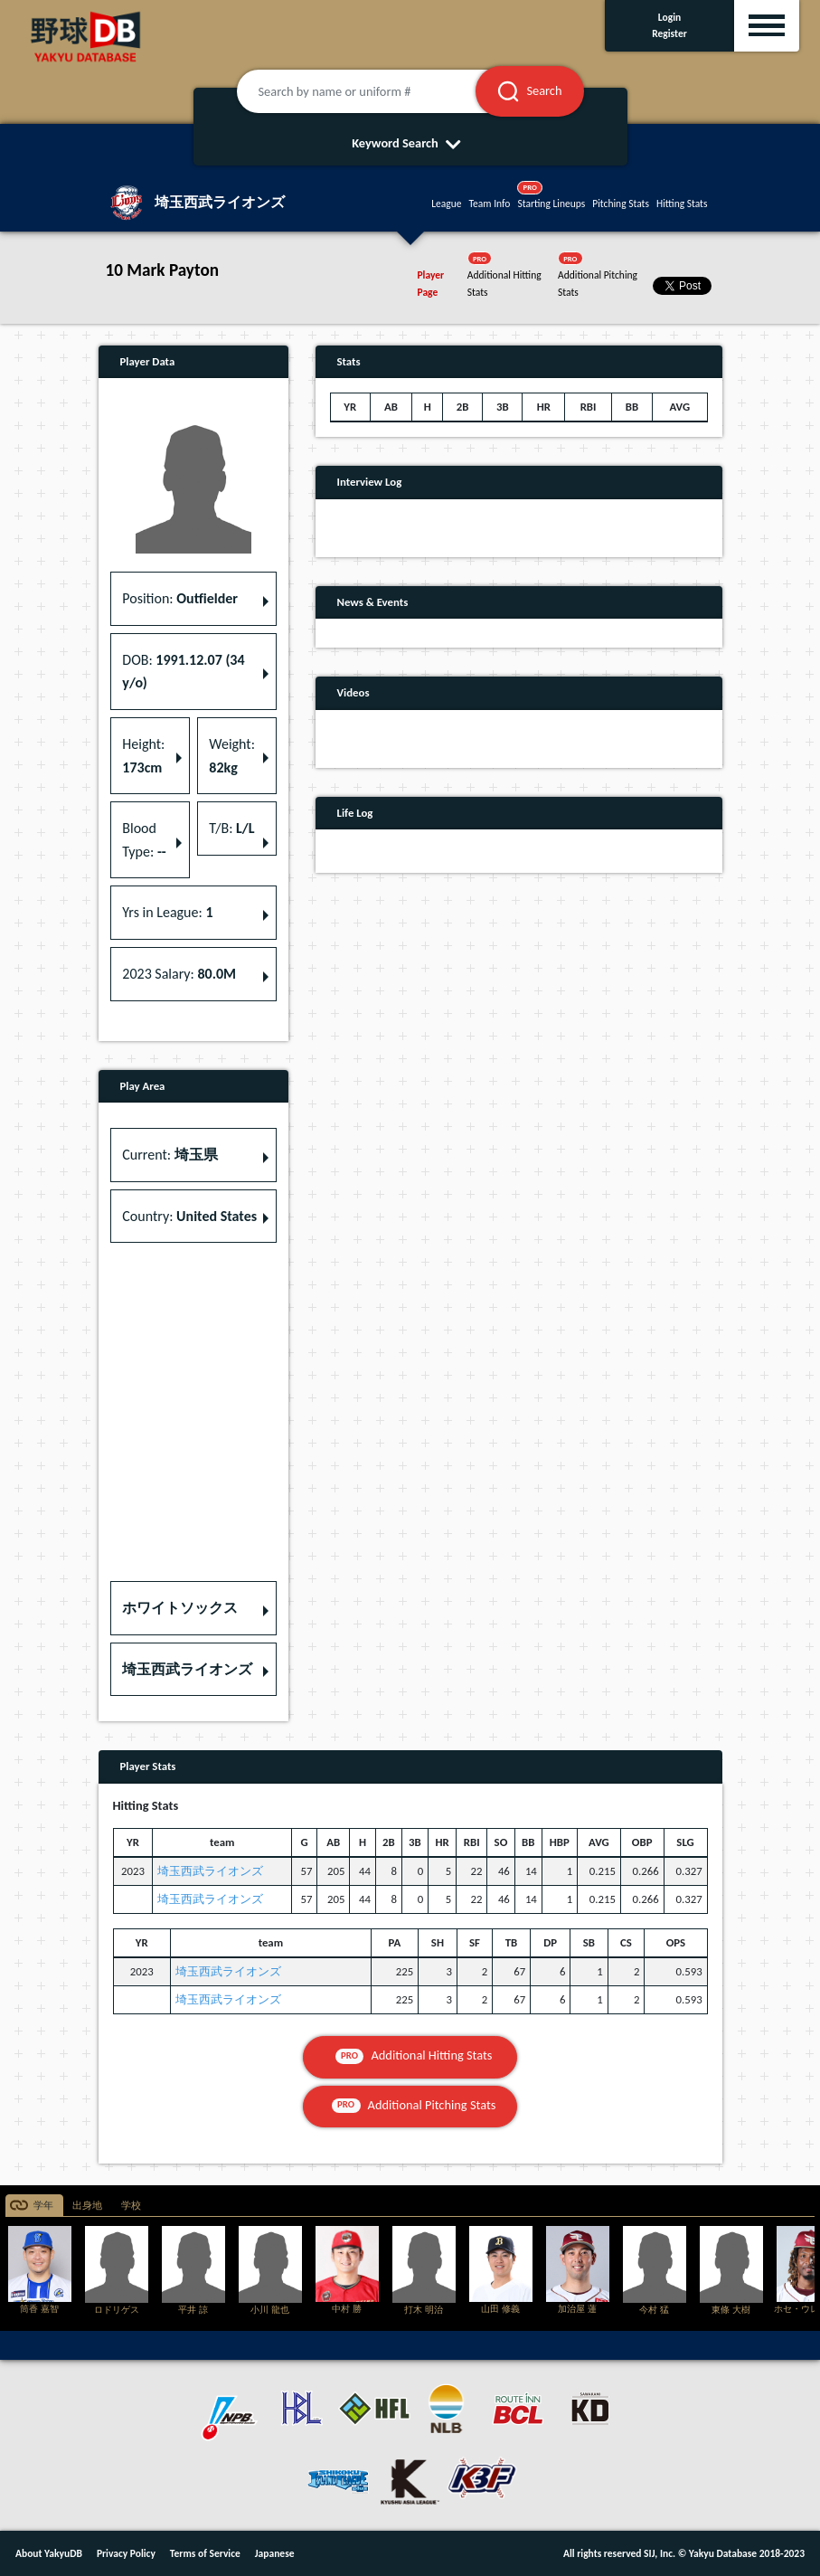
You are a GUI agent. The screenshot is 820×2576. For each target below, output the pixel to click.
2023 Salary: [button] (179, 973)
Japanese (275, 2553)
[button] (193, 1608)
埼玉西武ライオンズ (210, 1871)
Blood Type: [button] (143, 839)
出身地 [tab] (87, 2205)
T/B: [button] (231, 828)
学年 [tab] (43, 2205)
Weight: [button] (232, 755)
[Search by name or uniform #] (379, 91)
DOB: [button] (183, 671)
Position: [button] (180, 598)
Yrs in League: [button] (167, 912)
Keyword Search (410, 143)
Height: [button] (143, 755)
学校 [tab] (131, 2205)
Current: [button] (169, 1154)
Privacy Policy (126, 2553)
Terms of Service (205, 2553)
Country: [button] (189, 1216)
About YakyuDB (48, 2553)
